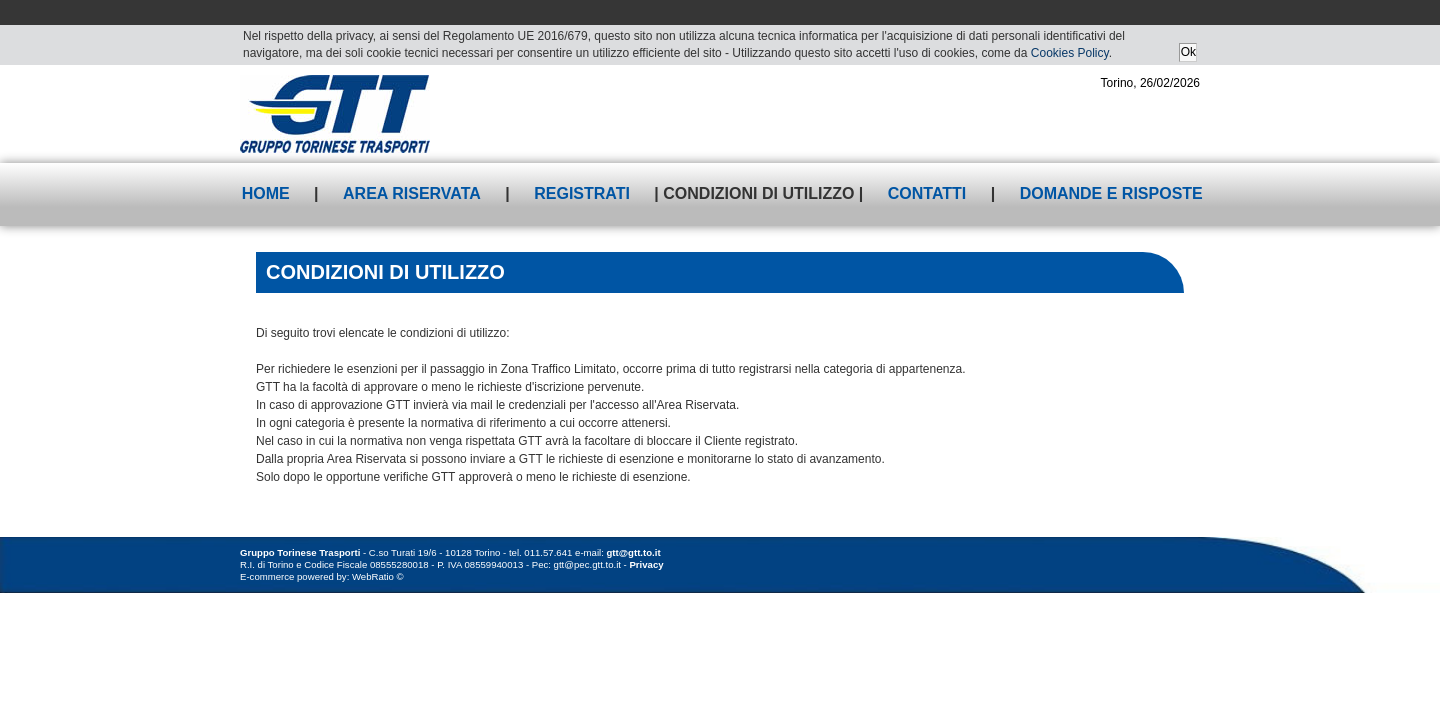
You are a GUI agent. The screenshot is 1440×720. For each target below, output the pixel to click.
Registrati (582, 193)
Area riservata (412, 193)
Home (266, 193)
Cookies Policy (1070, 53)
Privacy (646, 564)
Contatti (927, 193)
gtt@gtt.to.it (634, 552)
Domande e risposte (1111, 193)
